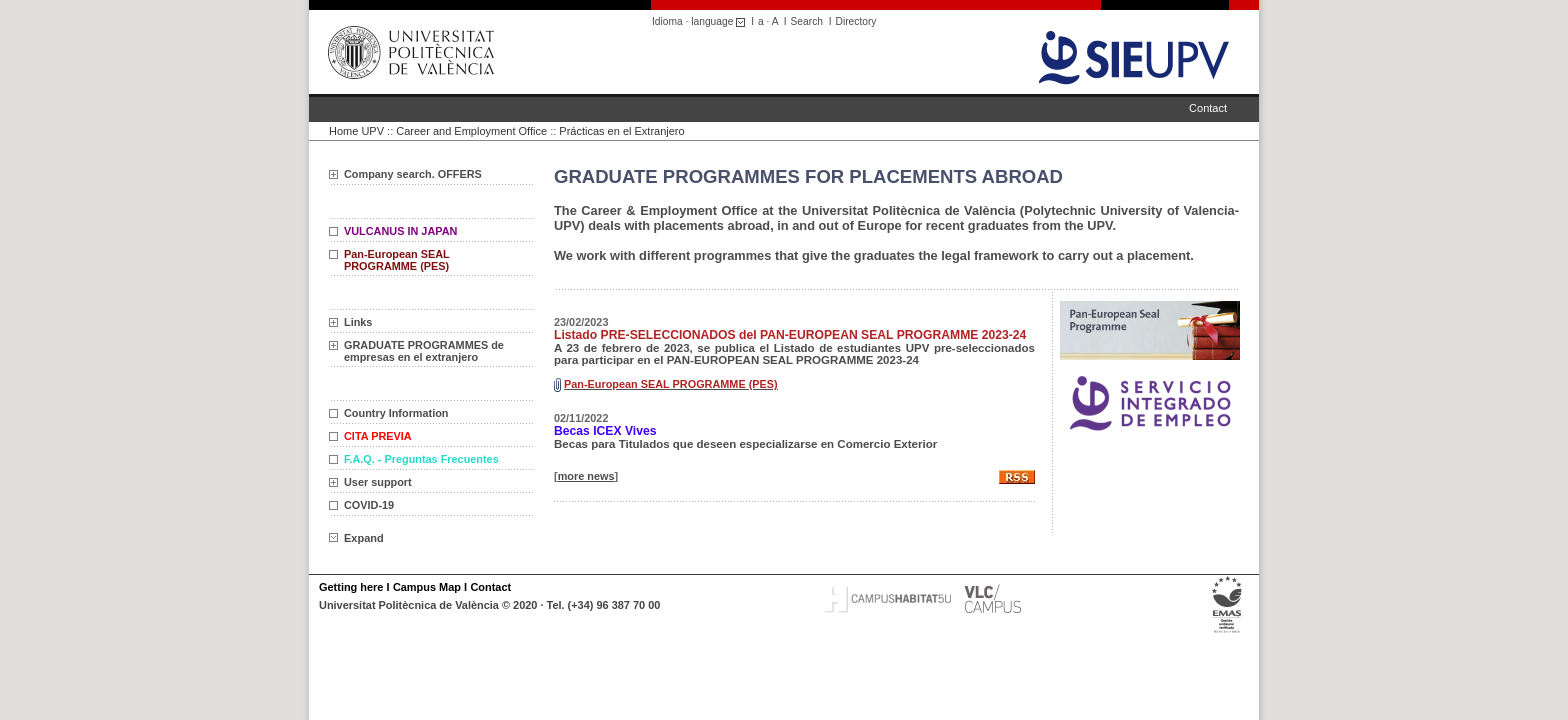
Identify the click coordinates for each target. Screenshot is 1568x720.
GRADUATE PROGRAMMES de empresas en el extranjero (424, 351)
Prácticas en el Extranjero (621, 131)
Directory (856, 21)
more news (586, 476)
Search (807, 21)
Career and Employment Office (471, 131)
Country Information (396, 413)
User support (378, 482)
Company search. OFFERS (413, 174)
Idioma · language (701, 21)
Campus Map (427, 587)
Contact (1208, 108)
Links (358, 322)
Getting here (351, 587)
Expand (356, 538)
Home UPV (356, 131)
